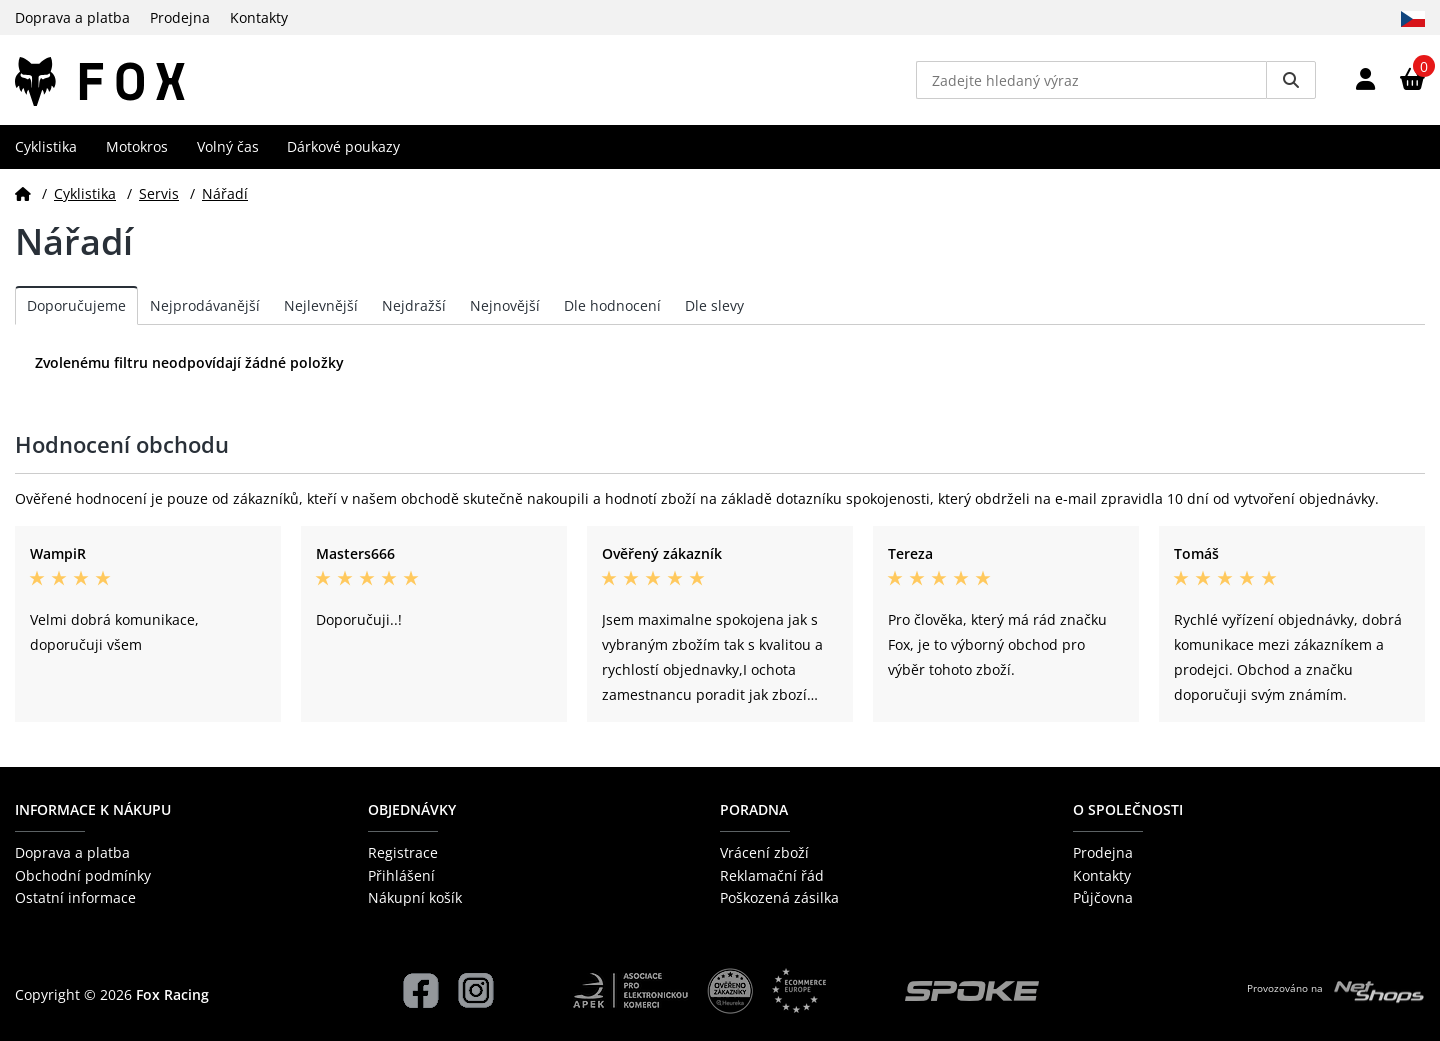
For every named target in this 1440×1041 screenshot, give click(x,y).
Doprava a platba (72, 17)
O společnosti (1128, 809)
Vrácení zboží (764, 852)
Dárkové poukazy (343, 146)
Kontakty (259, 17)
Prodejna (180, 17)
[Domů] (23, 193)
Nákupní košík (415, 897)
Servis (159, 193)
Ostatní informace (75, 897)
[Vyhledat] (1291, 80)
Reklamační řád (772, 875)
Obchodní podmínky (83, 875)
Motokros (137, 146)
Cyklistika (46, 146)
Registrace (403, 852)
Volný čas (228, 146)
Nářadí (225, 193)
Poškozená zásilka (779, 897)
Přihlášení (401, 875)
